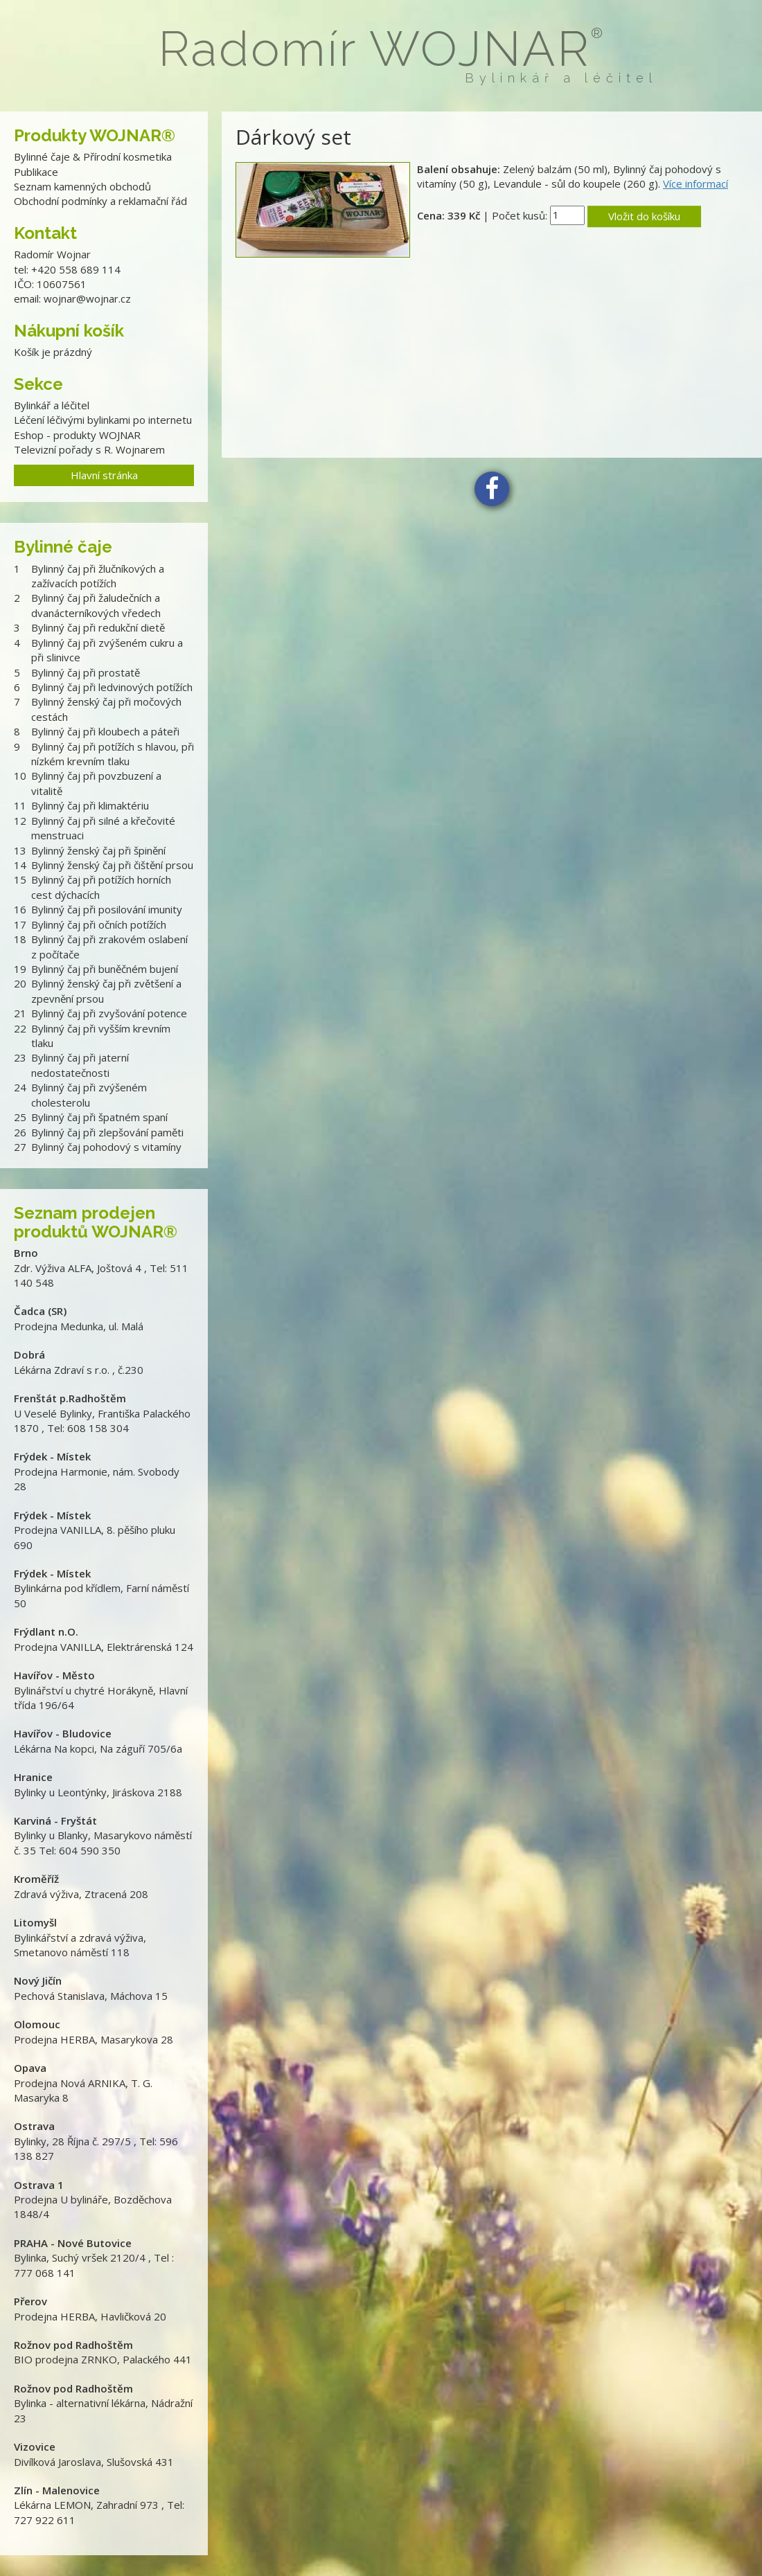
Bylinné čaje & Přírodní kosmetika (93, 156)
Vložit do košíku (644, 216)
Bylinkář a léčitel (51, 405)
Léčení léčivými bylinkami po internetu (103, 420)
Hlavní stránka (104, 475)
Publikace (36, 172)
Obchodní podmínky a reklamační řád (100, 201)
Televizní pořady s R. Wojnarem (89, 449)
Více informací (695, 183)
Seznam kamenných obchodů (82, 186)
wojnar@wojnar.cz (87, 298)
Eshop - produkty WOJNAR (77, 435)
